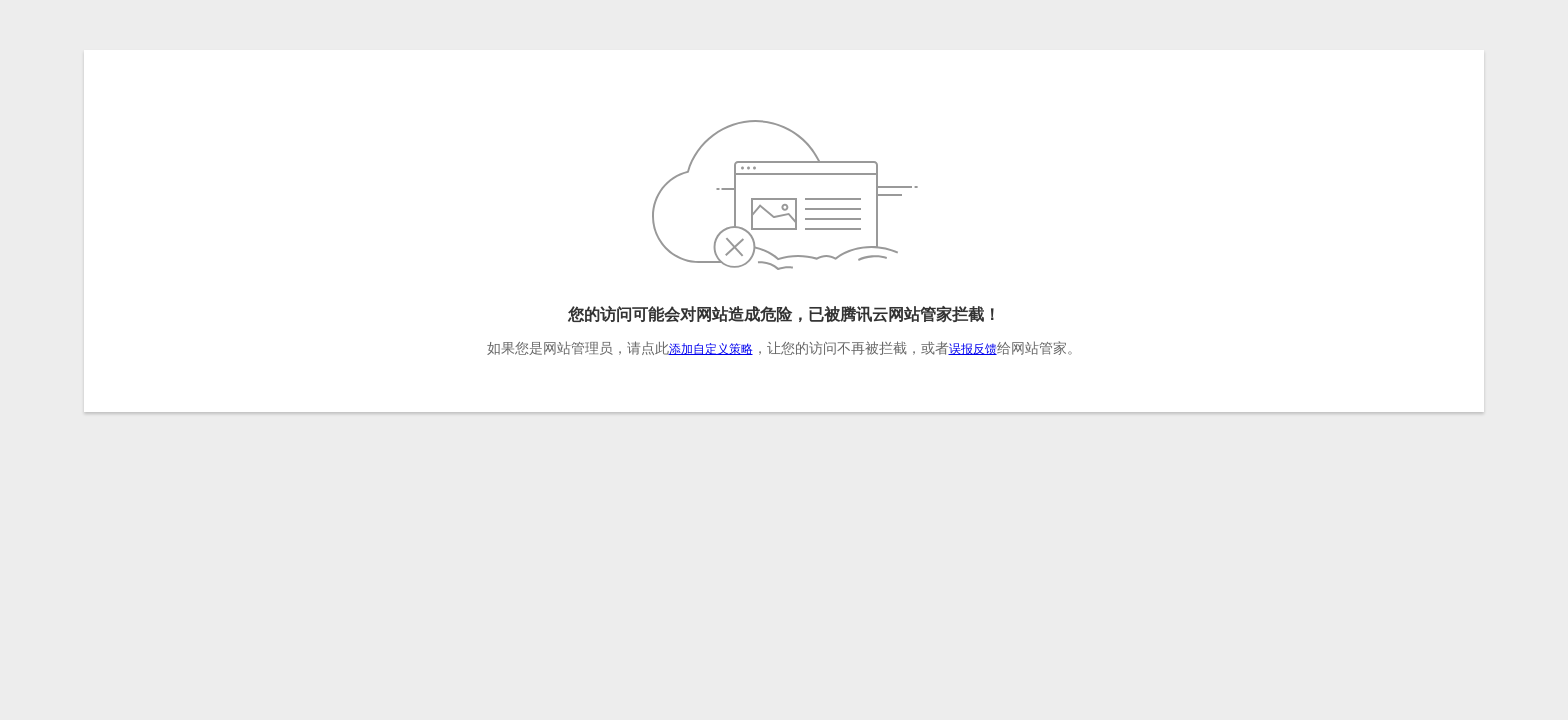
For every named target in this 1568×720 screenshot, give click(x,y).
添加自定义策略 (711, 349)
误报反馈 (973, 349)
